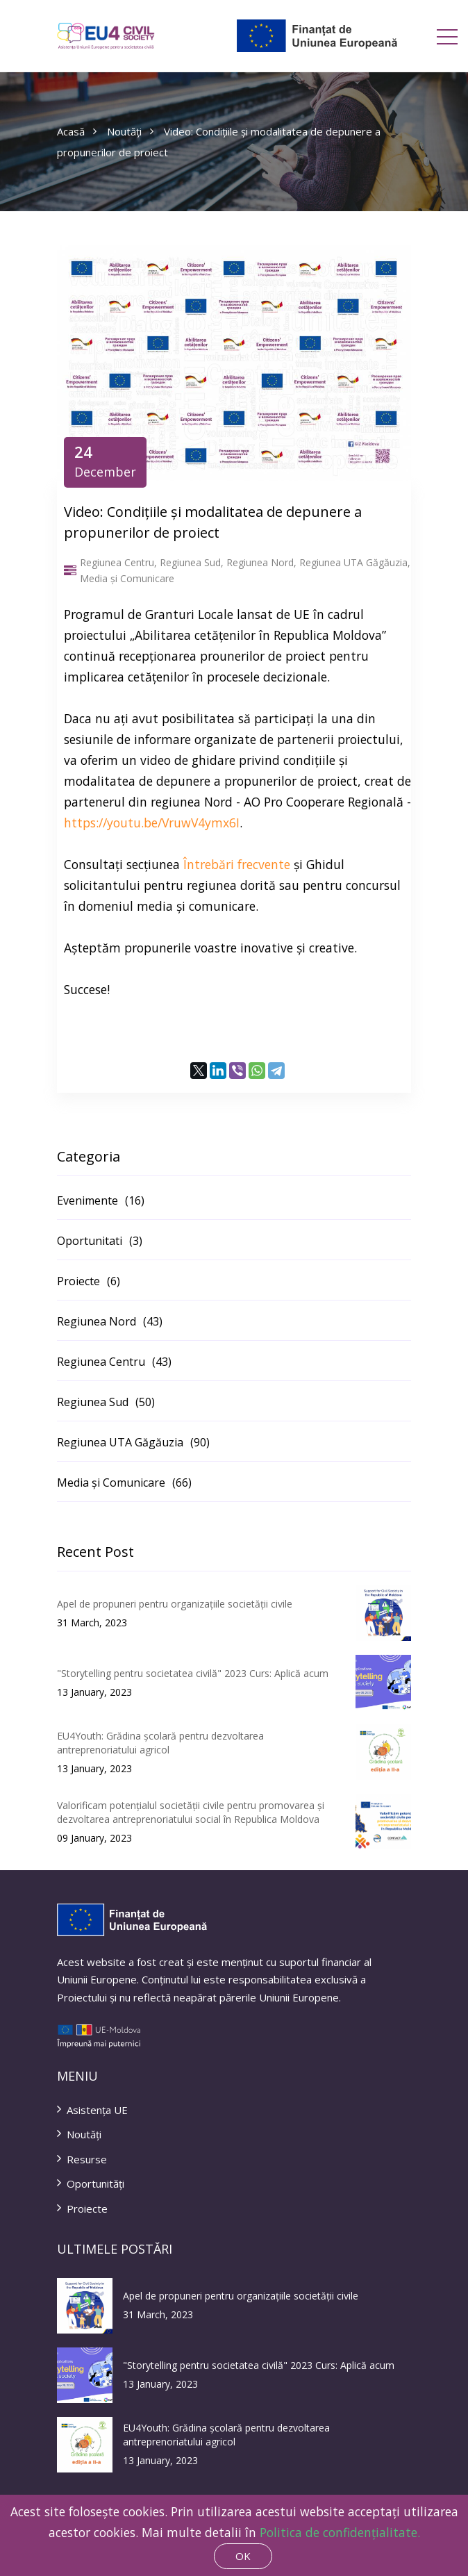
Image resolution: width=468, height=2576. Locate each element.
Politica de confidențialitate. (340, 2532)
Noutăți (130, 131)
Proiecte (82, 2208)
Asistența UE (92, 2110)
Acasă (77, 131)
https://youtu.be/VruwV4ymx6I (152, 822)
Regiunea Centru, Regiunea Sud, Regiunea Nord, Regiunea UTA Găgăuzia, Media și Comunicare (237, 571)
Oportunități (90, 2183)
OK (243, 2556)
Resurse (82, 2159)
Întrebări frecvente (236, 864)
